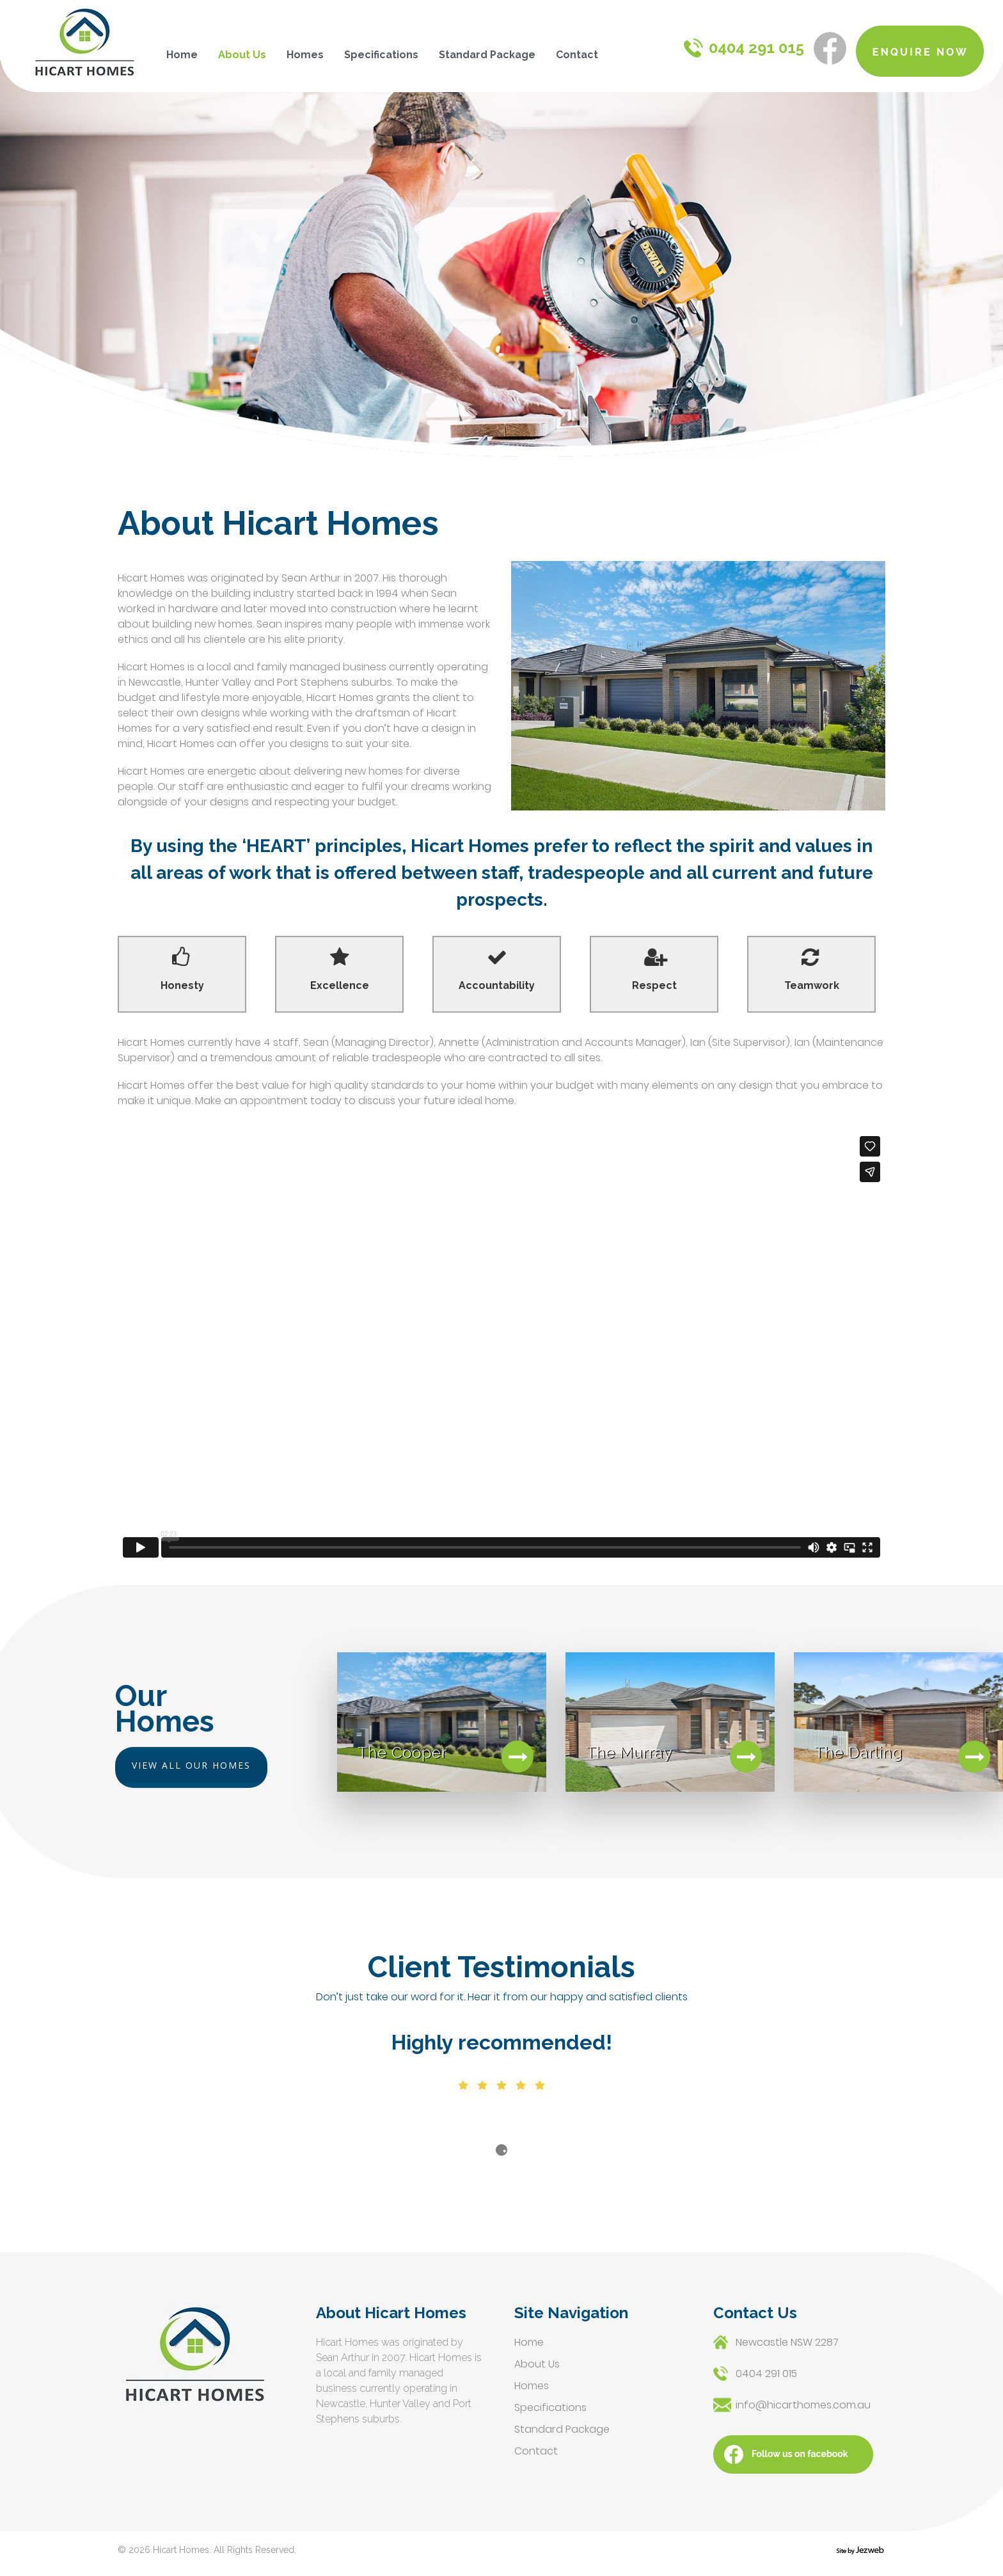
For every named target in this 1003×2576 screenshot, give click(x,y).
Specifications (381, 55)
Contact (577, 55)
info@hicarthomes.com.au (803, 2405)
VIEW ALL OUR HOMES (191, 1765)
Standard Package (487, 55)
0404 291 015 (744, 47)
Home (182, 55)
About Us (242, 55)
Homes (305, 55)
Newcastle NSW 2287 (787, 2342)
